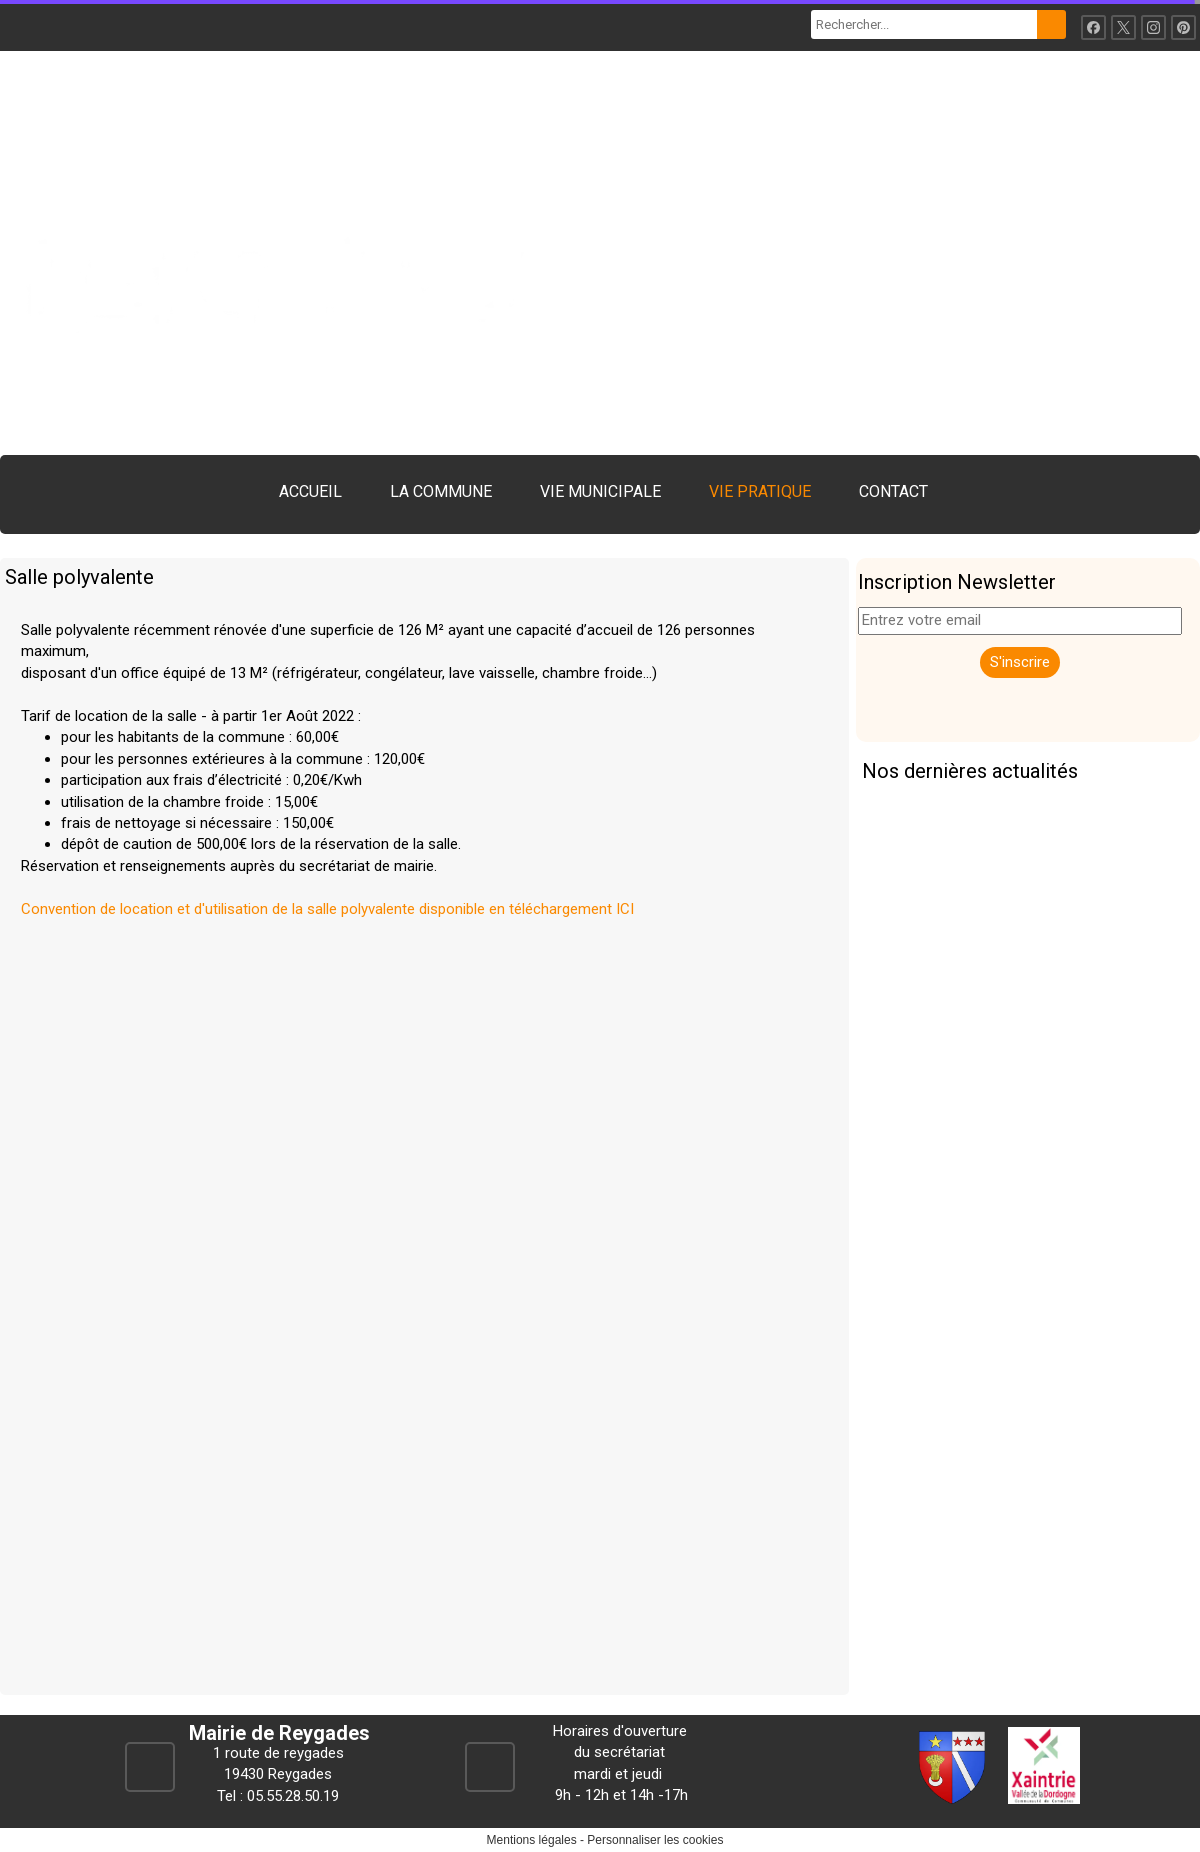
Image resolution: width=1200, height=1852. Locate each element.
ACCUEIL (310, 491)
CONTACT (893, 491)
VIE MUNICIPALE (600, 491)
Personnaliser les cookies (655, 1840)
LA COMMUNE (441, 491)
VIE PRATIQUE (760, 491)
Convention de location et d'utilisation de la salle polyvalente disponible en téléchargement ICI (327, 909)
